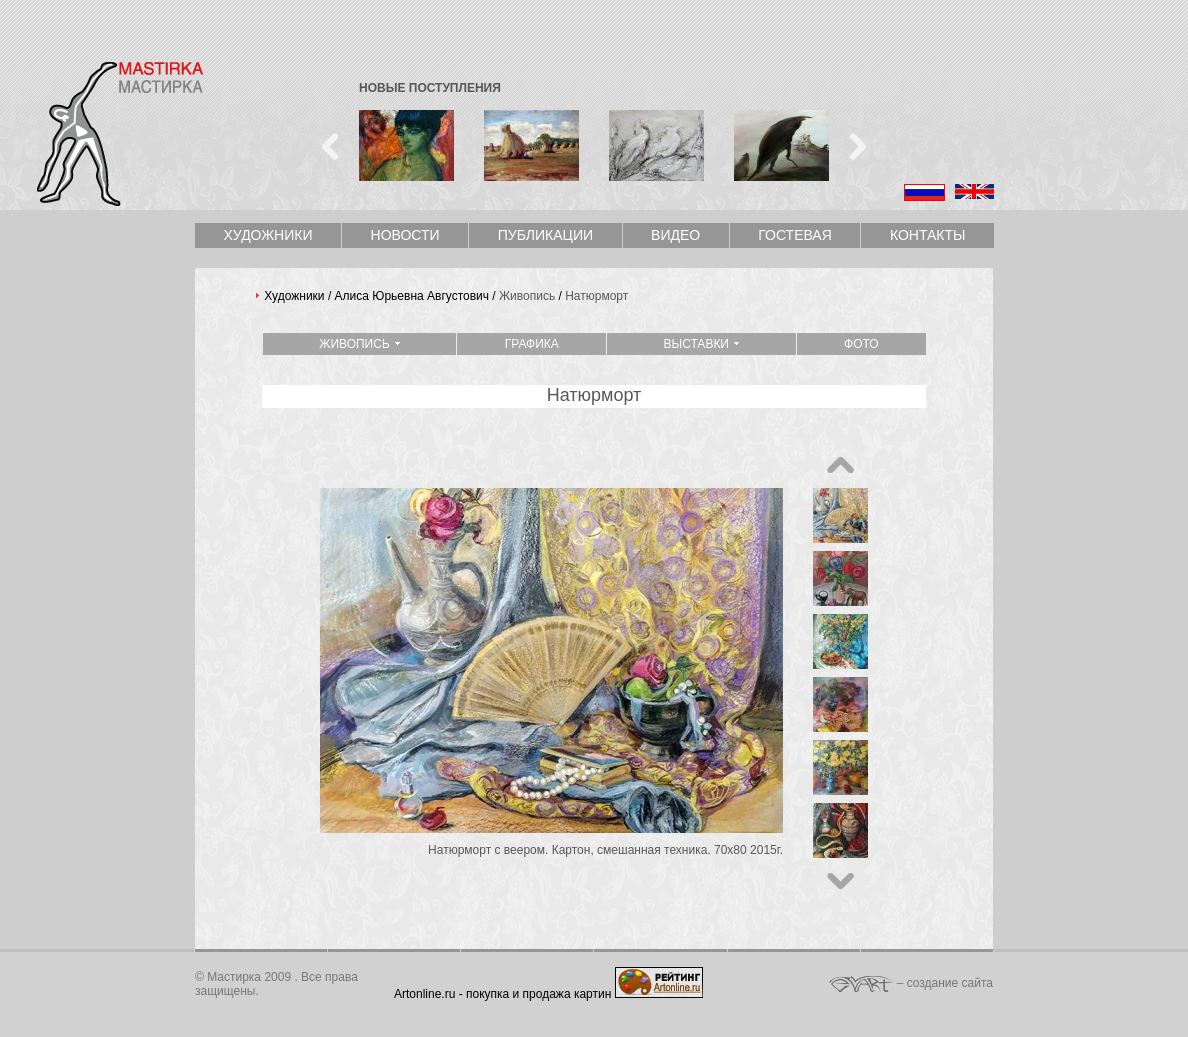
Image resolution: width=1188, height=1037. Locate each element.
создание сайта (950, 983)
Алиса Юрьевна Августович (412, 296)
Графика (532, 344)
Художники (268, 235)
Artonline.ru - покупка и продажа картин (502, 994)
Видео (675, 235)
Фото (861, 344)
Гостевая (795, 235)
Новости (405, 235)
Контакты (928, 235)
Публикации (545, 235)
